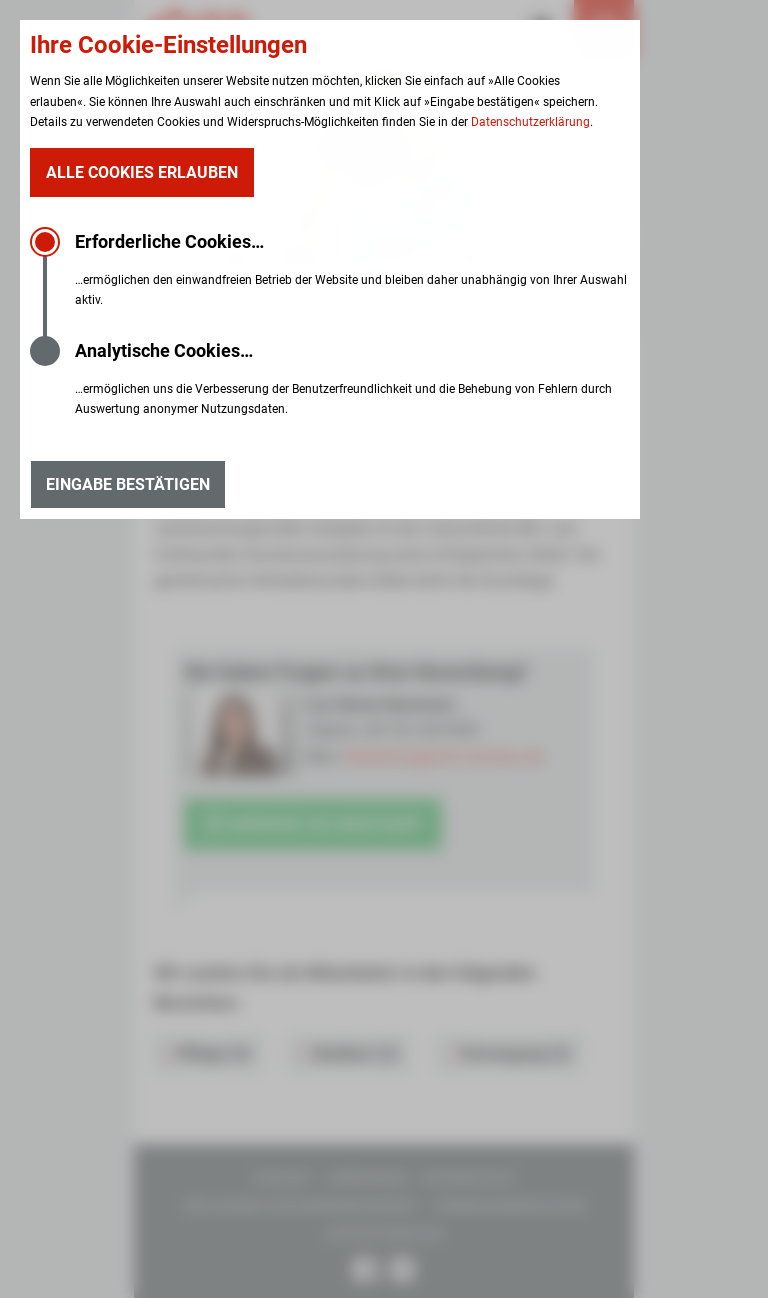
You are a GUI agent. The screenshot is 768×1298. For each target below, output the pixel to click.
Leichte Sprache (384, 1234)
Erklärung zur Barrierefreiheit (301, 1206)
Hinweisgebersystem (510, 1206)
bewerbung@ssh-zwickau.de (443, 756)
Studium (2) (351, 1053)
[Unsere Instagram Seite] (402, 1272)
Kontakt (283, 1178)
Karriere (183, 290)
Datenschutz (468, 1178)
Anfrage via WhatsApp (313, 824)
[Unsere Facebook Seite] (365, 1272)
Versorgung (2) (511, 1053)
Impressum (367, 1178)
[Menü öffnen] (604, 30)
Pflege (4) (209, 1053)
